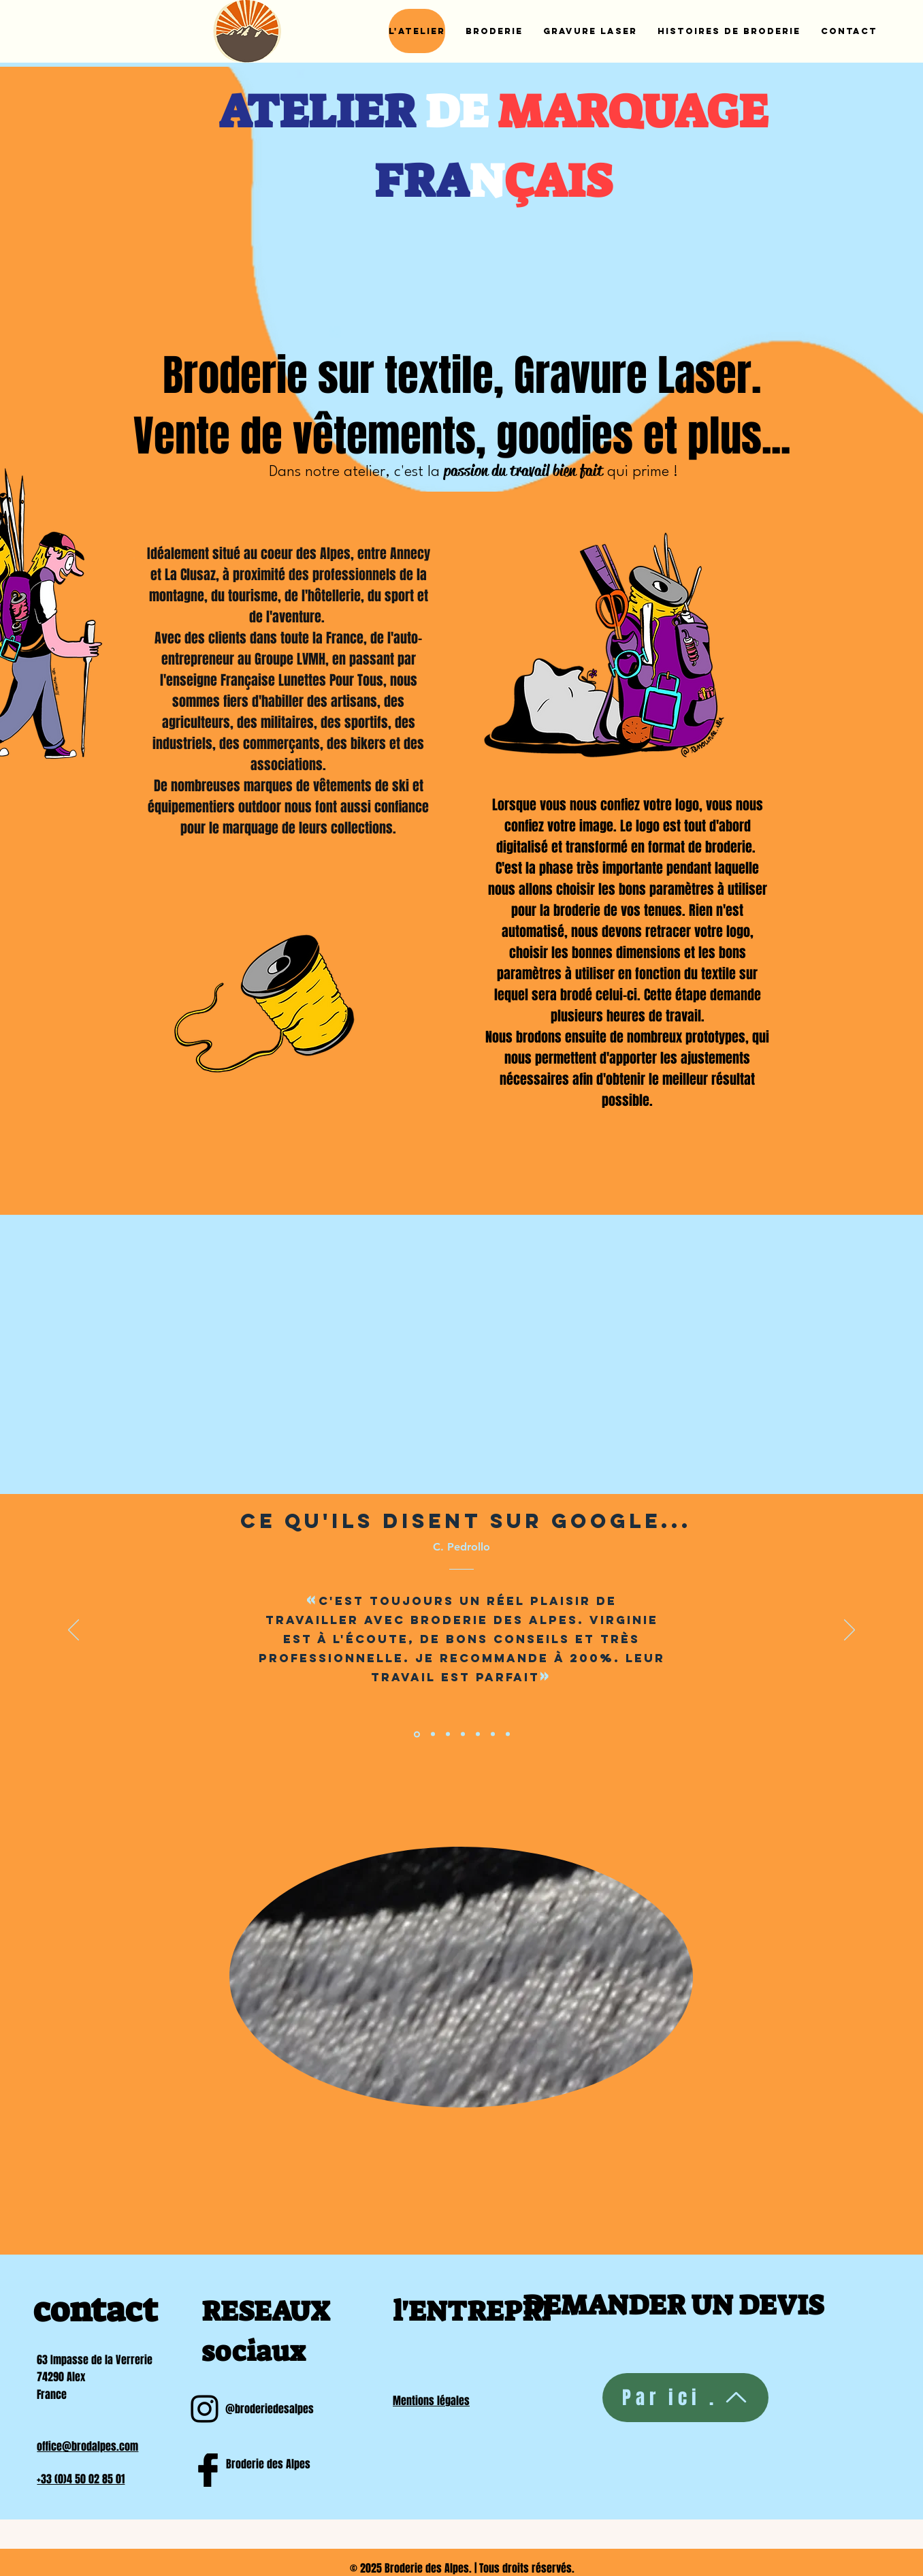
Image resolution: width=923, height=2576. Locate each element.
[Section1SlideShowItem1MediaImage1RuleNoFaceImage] (417, 1734)
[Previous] (73, 1630)
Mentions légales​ (431, 2400)
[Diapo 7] (508, 1734)
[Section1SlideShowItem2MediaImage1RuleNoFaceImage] (433, 1734)
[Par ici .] (685, 2397)
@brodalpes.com (100, 2446)
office (49, 2446)
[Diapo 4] (463, 1734)
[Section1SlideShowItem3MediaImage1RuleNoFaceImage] (448, 1734)
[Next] (849, 1630)
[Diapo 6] (493, 1734)
